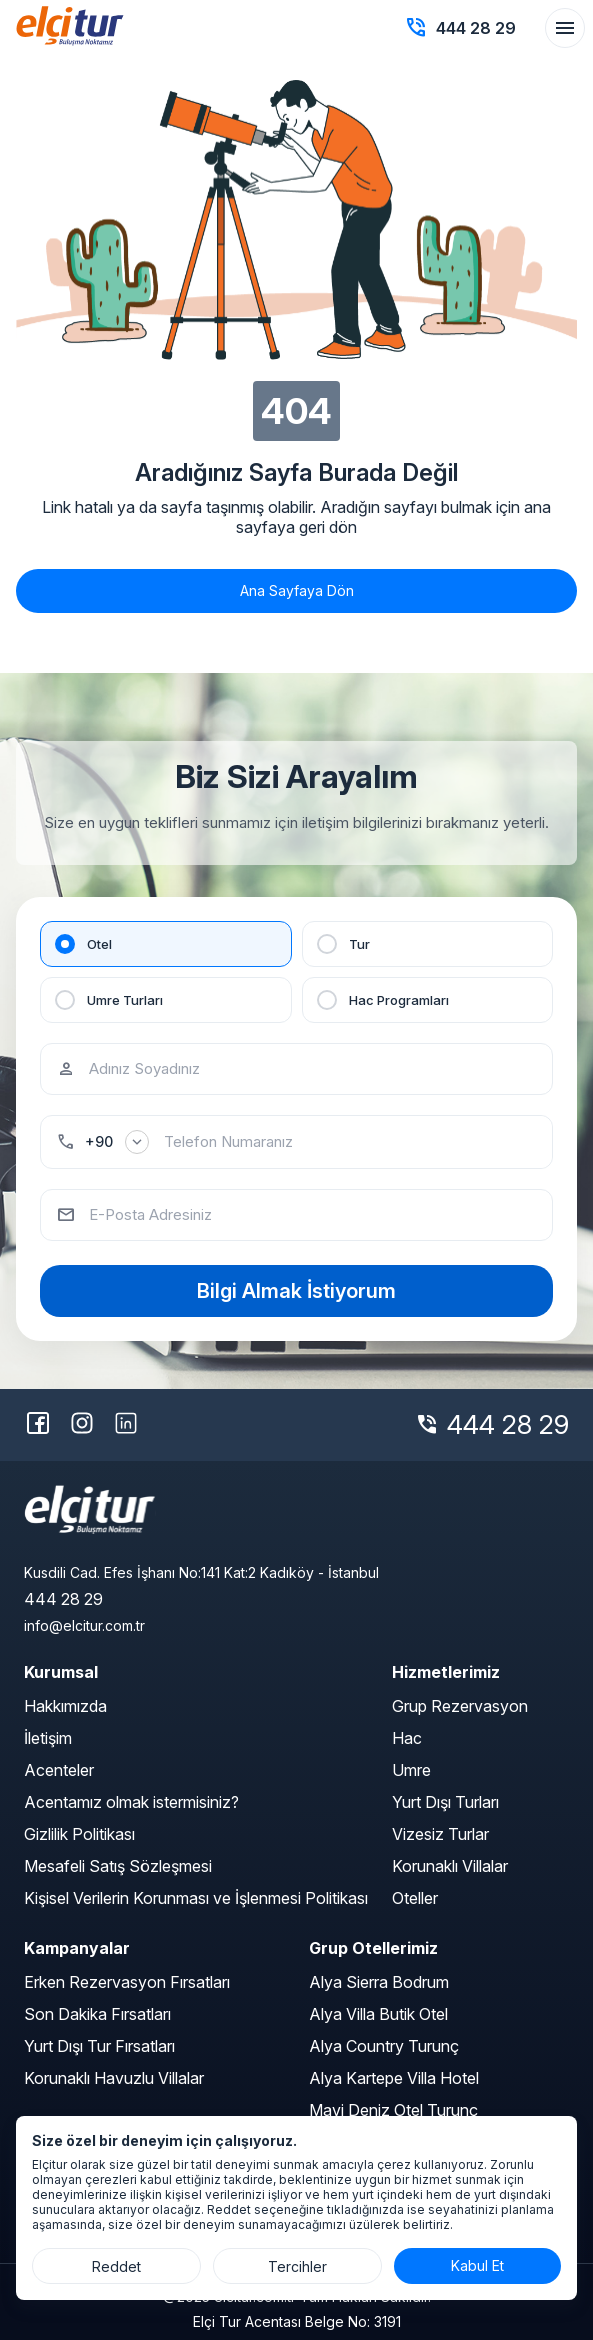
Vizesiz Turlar (440, 1834)
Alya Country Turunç (384, 2046)
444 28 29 (508, 1424)
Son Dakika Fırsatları (97, 2014)
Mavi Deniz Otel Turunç (393, 2110)
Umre (411, 1770)
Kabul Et (477, 2265)
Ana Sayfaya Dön (297, 590)
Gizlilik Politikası (79, 1834)
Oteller (415, 1898)
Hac (407, 1738)
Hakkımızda (65, 1706)
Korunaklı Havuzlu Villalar (114, 2078)
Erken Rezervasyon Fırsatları (127, 1982)
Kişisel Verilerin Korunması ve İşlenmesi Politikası (196, 1898)
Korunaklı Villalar (450, 1866)
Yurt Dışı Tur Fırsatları (99, 2046)
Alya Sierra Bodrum (379, 1982)
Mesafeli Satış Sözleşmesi (118, 1866)
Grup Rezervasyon (460, 1706)
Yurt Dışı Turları (445, 1802)
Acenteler (59, 1770)
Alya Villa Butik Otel (378, 2014)
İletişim (48, 1738)
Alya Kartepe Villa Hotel (394, 2078)
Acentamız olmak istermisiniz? (131, 1802)
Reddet (116, 2266)
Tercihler (297, 2266)
